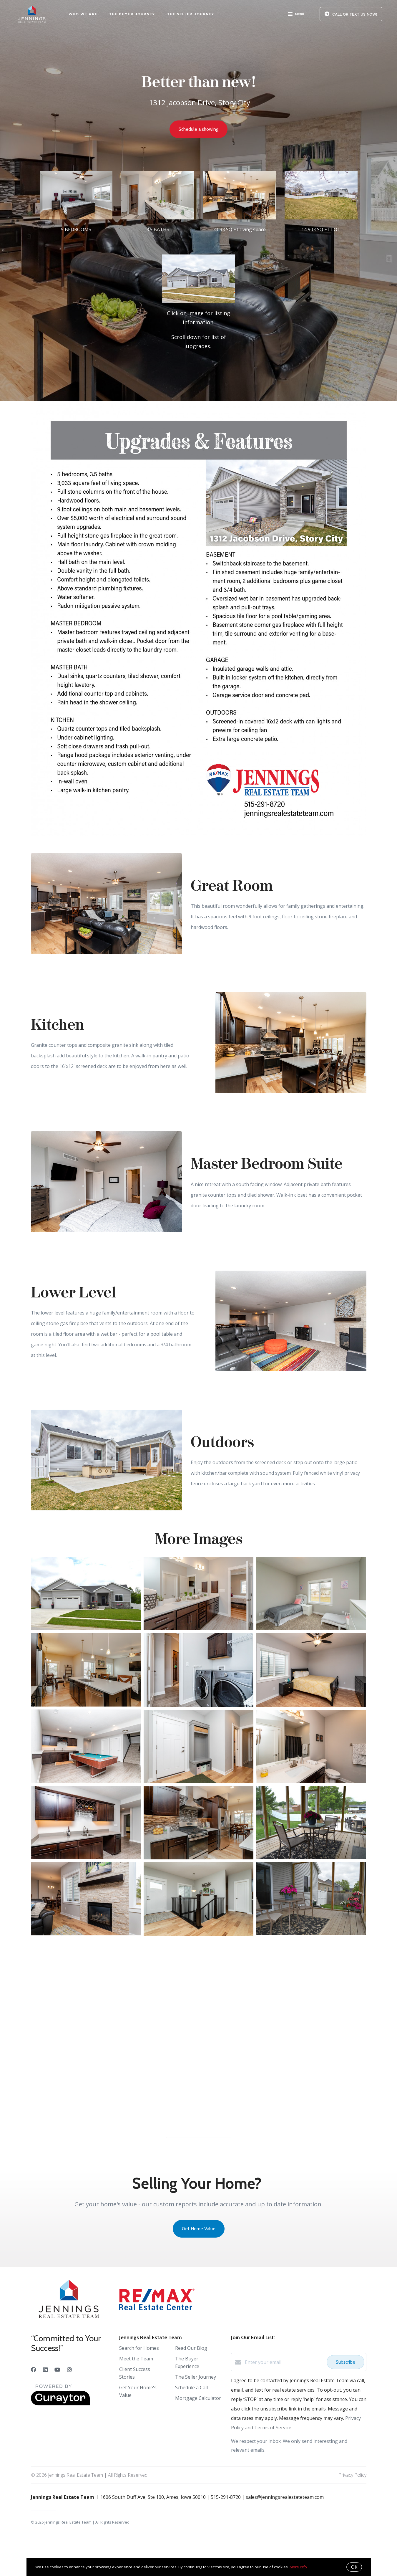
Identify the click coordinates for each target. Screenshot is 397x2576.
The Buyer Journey (132, 14)
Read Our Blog (191, 2348)
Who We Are (83, 14)
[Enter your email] (284, 2362)
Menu (296, 14)
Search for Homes (139, 2348)
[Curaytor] (60, 2403)
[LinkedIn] (45, 2369)
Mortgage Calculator (198, 2398)
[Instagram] (69, 2369)
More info (298, 2567)
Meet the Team (136, 2358)
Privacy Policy (352, 2475)
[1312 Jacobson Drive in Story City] (199, 313)
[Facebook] (33, 2369)
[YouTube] (57, 2369)
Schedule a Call (191, 2387)
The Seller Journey (191, 14)
